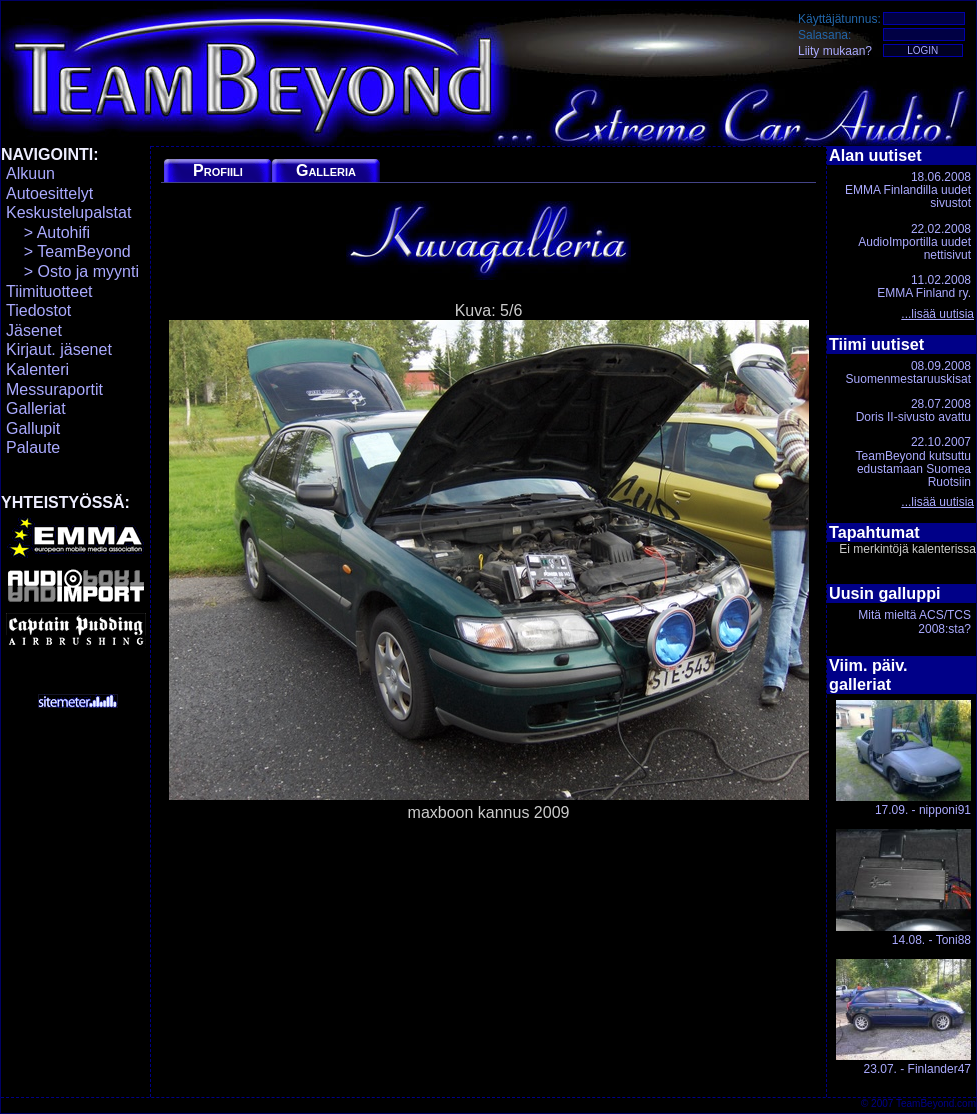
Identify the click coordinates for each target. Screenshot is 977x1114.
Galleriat (36, 408)
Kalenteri (37, 369)
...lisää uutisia (937, 314)
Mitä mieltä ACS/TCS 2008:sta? (914, 621)
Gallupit (33, 428)
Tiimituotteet (49, 291)
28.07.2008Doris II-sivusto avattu (913, 410)
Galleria (326, 170)
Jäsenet (34, 330)
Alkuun (30, 173)
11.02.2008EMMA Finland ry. (924, 286)
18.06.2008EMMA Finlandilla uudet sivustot (908, 190)
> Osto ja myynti (72, 271)
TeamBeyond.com (936, 1103)
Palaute (33, 447)
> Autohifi (48, 232)
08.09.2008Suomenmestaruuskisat (908, 372)
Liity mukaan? (835, 51)
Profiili (218, 170)
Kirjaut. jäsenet (59, 349)
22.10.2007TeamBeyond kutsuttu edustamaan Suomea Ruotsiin (913, 462)
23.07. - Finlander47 (903, 1017)
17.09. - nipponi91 (903, 758)
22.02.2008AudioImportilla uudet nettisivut (914, 242)
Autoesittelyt (49, 193)
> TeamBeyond (68, 251)
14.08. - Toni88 (903, 887)
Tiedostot (38, 310)
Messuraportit (54, 389)
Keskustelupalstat (68, 212)
